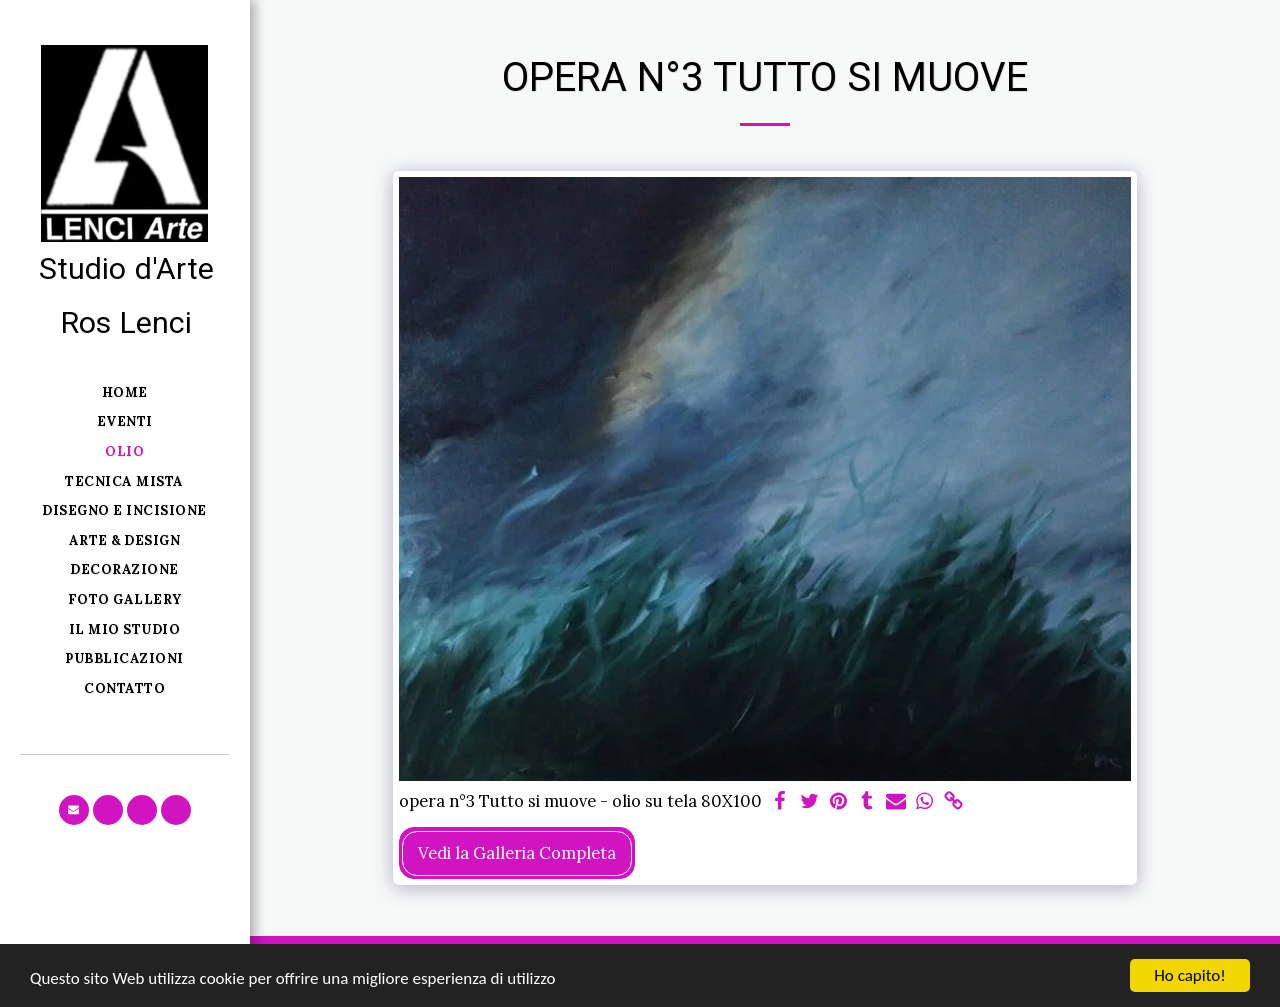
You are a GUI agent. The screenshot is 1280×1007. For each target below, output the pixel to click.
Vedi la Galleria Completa (517, 853)
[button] (74, 810)
